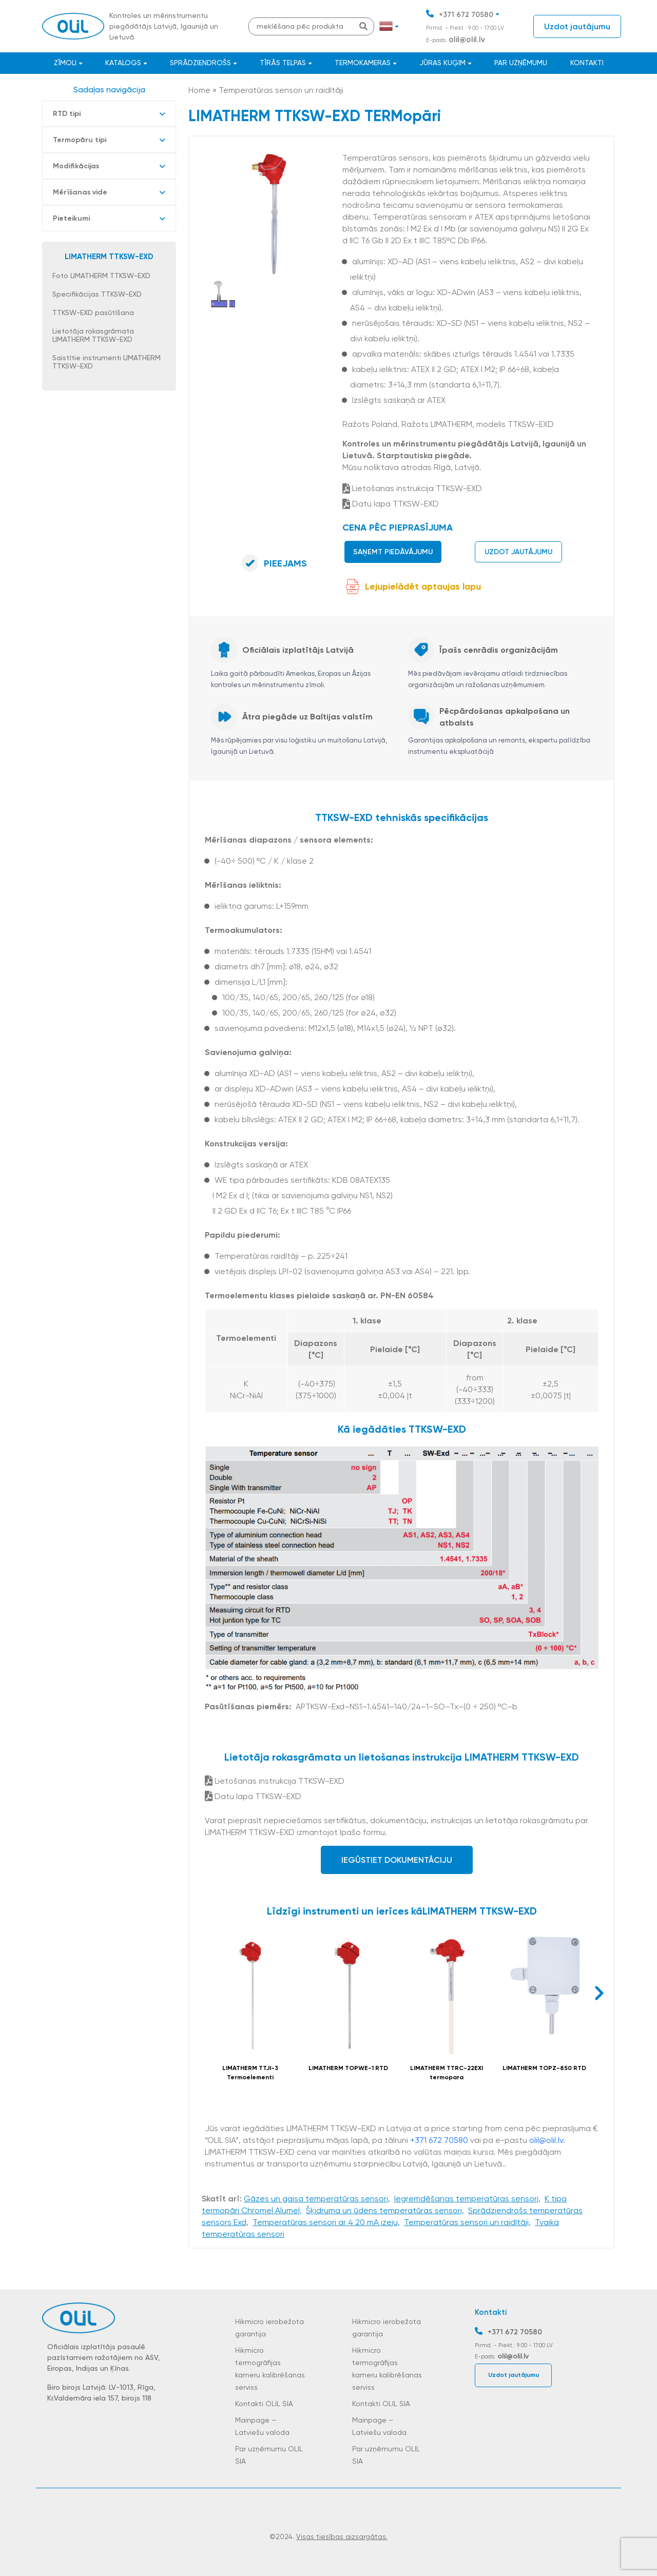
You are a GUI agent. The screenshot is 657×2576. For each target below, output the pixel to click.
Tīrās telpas (283, 62)
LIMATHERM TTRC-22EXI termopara (446, 2072)
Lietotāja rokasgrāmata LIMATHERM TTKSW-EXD (93, 335)
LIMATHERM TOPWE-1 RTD (348, 2068)
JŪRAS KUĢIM (442, 62)
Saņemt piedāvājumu (393, 552)
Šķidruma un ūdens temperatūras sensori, (385, 2210)
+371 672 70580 (466, 14)
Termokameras (363, 62)
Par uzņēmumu (520, 62)
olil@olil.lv (467, 39)
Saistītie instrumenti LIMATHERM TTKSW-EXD (106, 362)
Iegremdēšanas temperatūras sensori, (467, 2198)
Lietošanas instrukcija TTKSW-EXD (412, 488)
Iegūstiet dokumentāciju (396, 1860)
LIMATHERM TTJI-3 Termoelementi (250, 2072)
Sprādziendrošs (200, 62)
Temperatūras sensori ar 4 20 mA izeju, (326, 2222)
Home (199, 90)
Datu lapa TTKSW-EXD (390, 504)
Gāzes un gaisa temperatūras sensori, (317, 2198)
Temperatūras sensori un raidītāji (281, 90)
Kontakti (587, 62)
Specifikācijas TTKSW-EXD (97, 294)
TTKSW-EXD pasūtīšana (93, 312)
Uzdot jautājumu (577, 26)
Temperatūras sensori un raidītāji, (467, 2222)
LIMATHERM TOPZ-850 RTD (544, 2068)
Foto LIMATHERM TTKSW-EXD (101, 275)
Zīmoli (65, 62)
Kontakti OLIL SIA (264, 2403)
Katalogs (123, 62)
